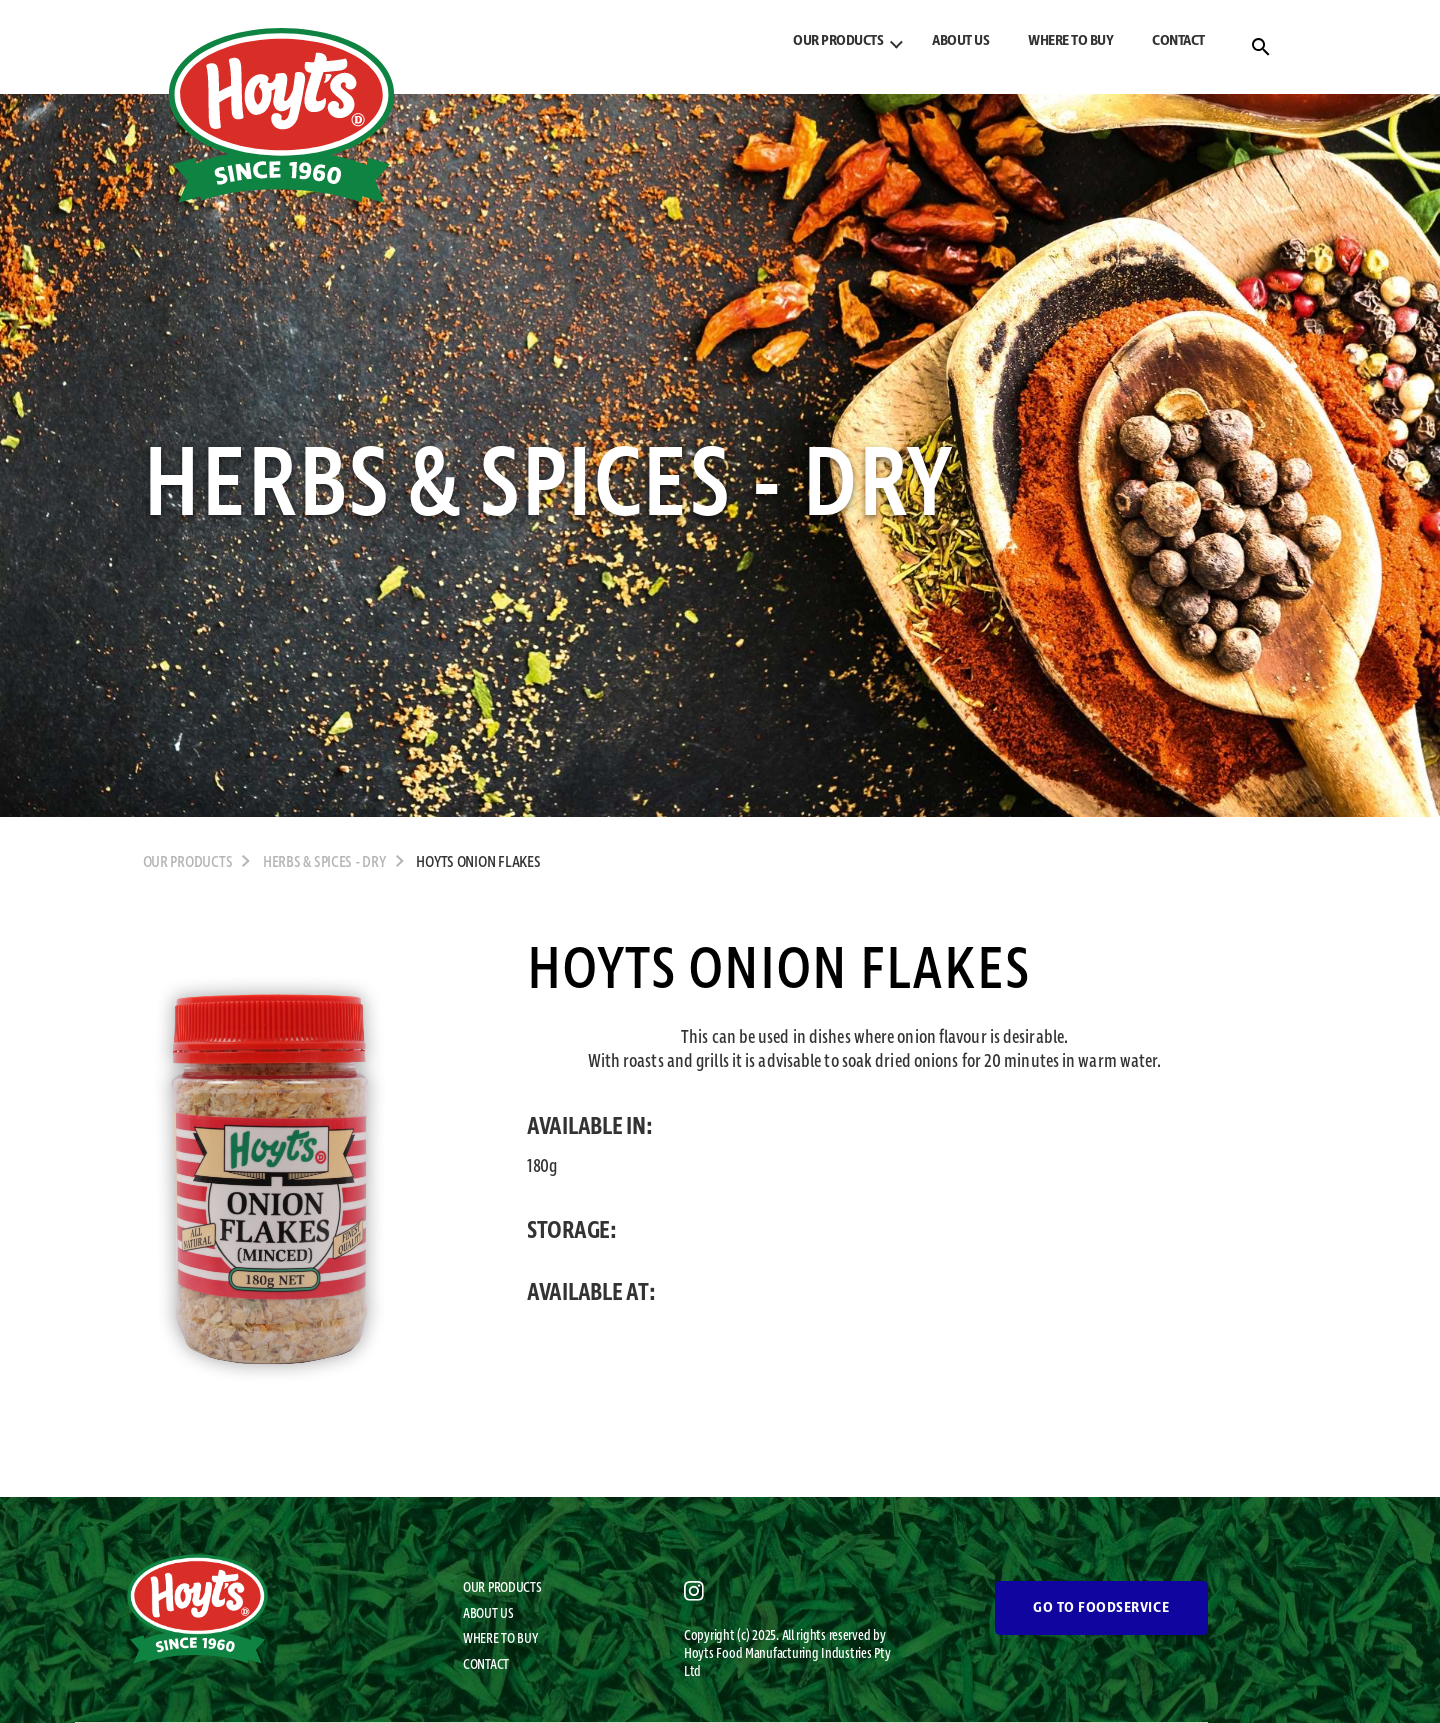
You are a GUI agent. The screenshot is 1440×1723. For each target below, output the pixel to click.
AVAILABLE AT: (591, 1293)
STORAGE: (572, 1231)
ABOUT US (960, 41)
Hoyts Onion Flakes (478, 863)
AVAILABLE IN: (590, 1127)
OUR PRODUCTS (838, 41)
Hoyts (700, 1654)
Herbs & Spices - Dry (324, 863)
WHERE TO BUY (1070, 41)
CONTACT (1178, 41)
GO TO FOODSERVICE (1101, 1608)
